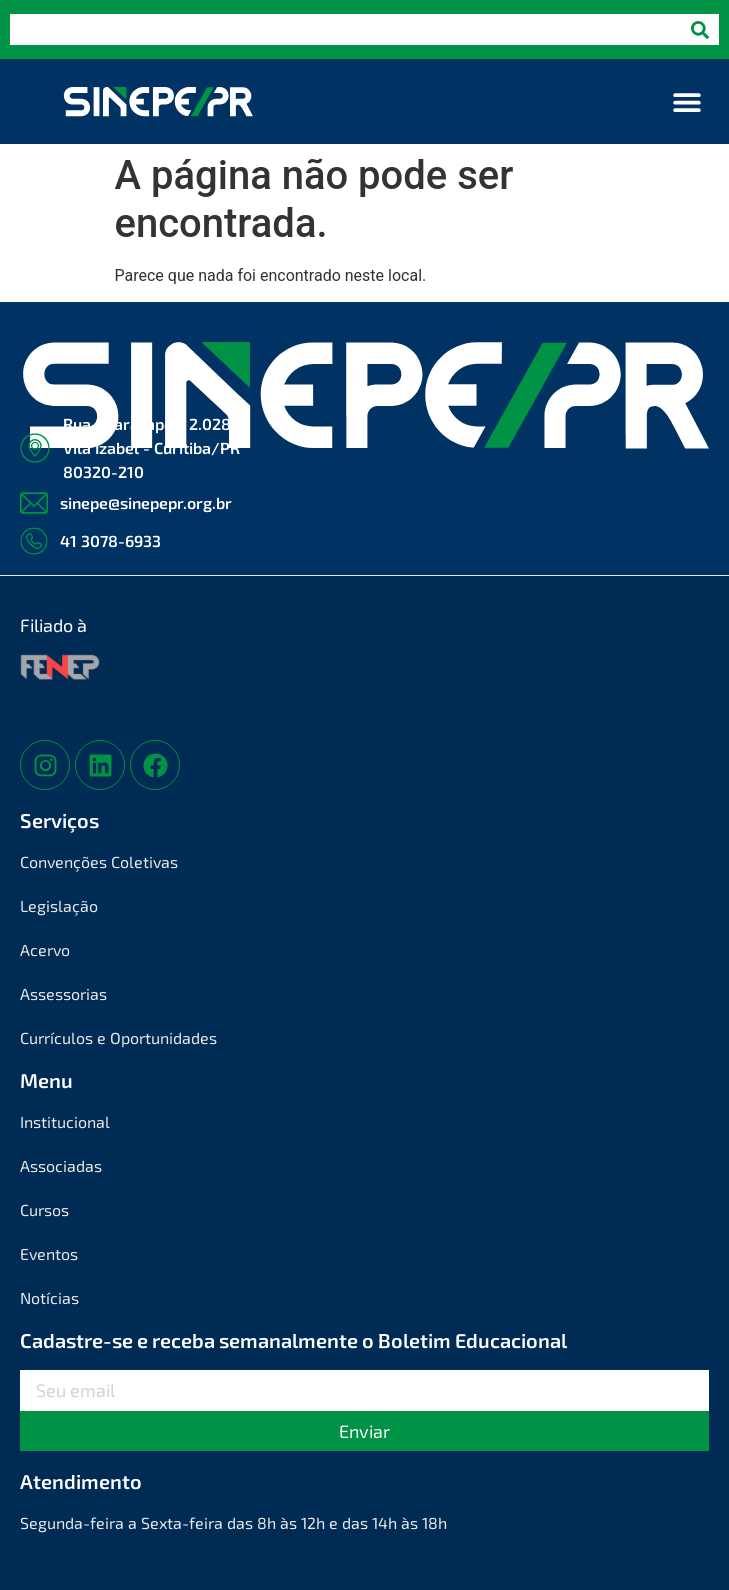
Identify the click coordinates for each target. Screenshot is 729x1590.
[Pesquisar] (700, 29)
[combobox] (345, 29)
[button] (686, 101)
